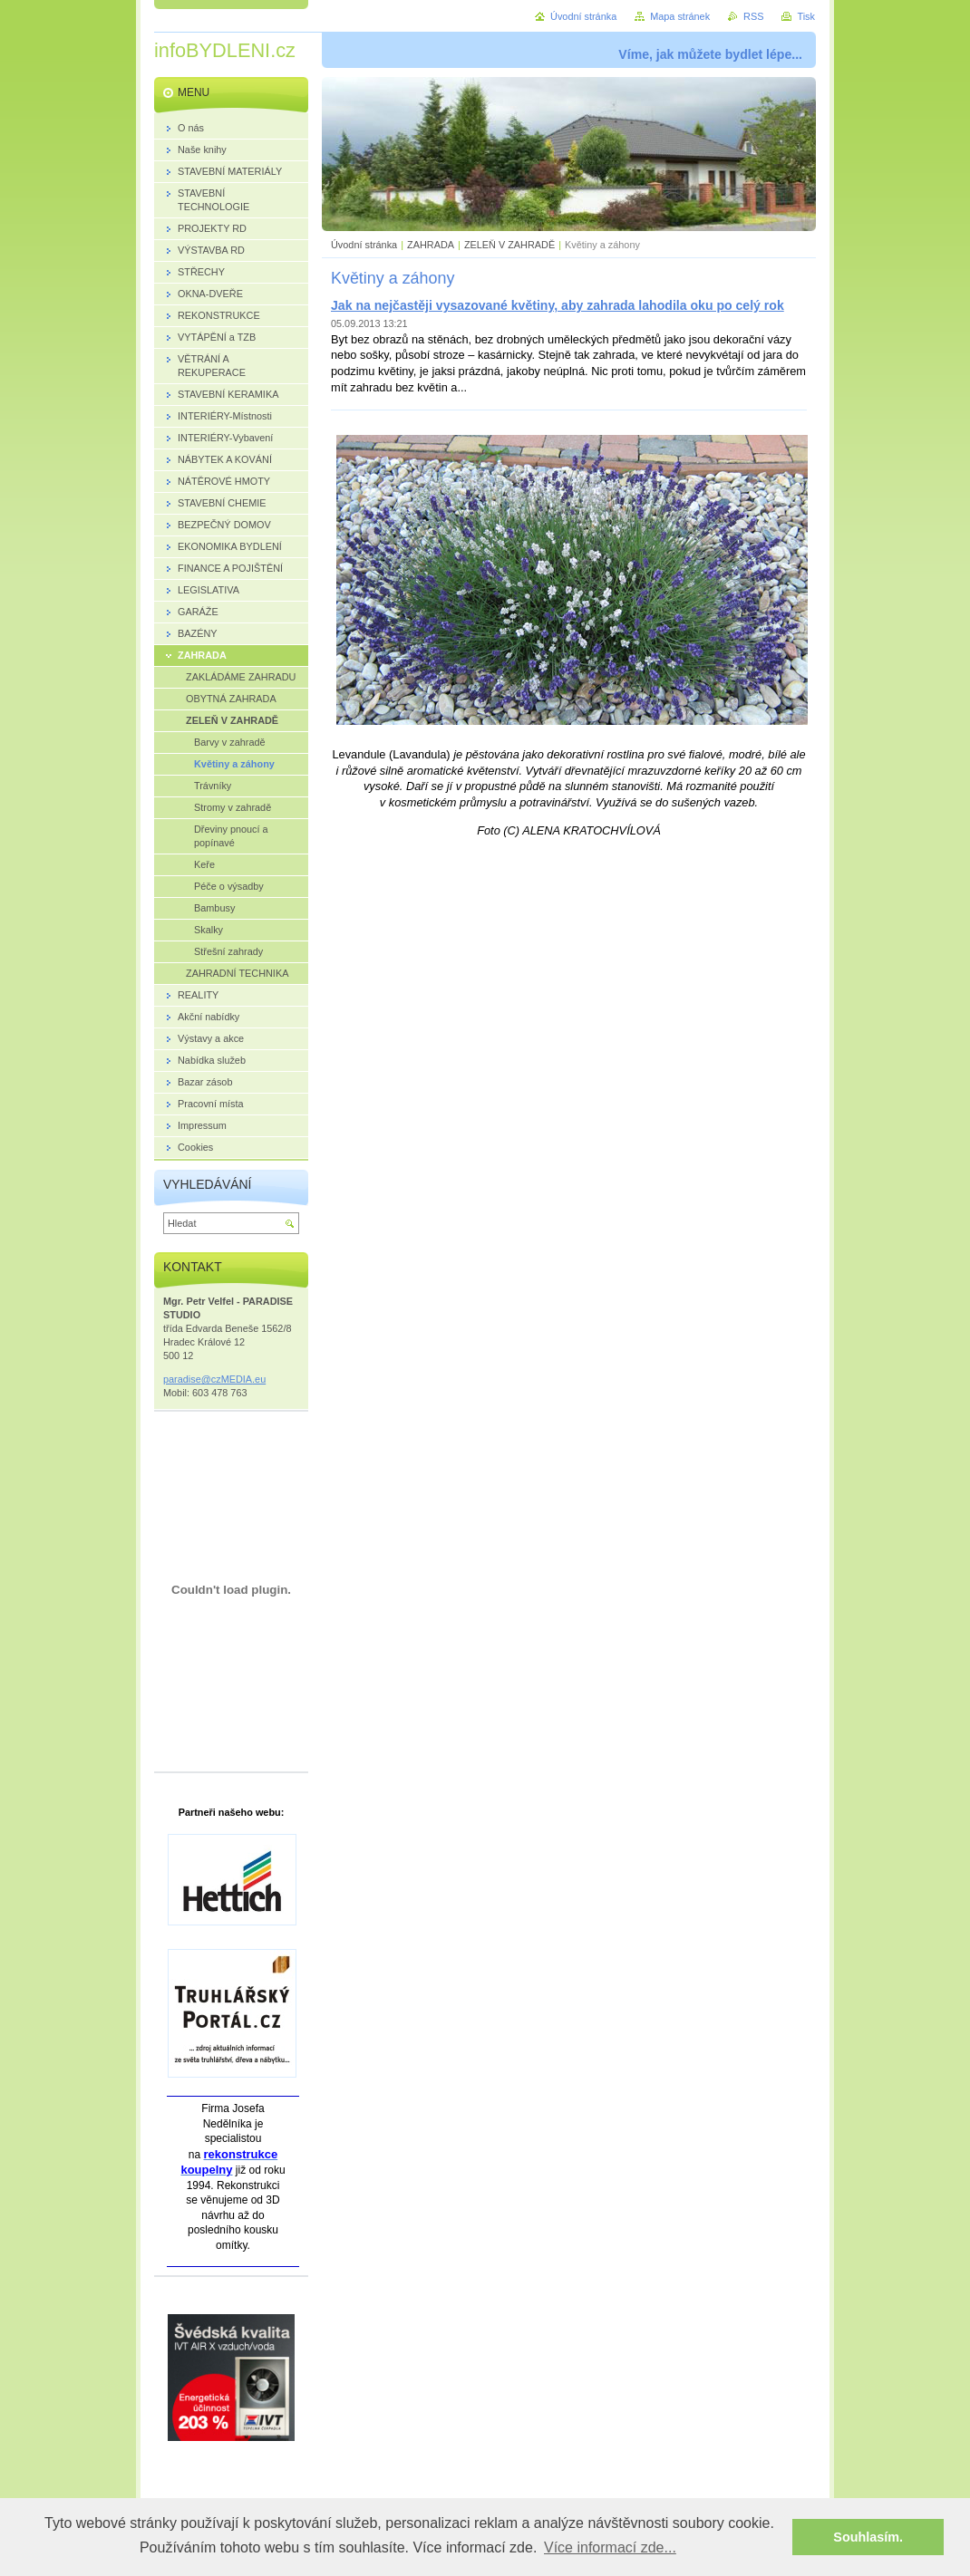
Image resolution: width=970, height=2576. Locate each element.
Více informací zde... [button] (610, 2547)
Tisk (806, 16)
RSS (753, 16)
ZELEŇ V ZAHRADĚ (509, 244)
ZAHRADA (430, 244)
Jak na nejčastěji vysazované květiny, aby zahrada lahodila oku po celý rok (557, 305)
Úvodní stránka (364, 244)
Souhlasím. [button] (868, 2537)
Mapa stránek (680, 16)
